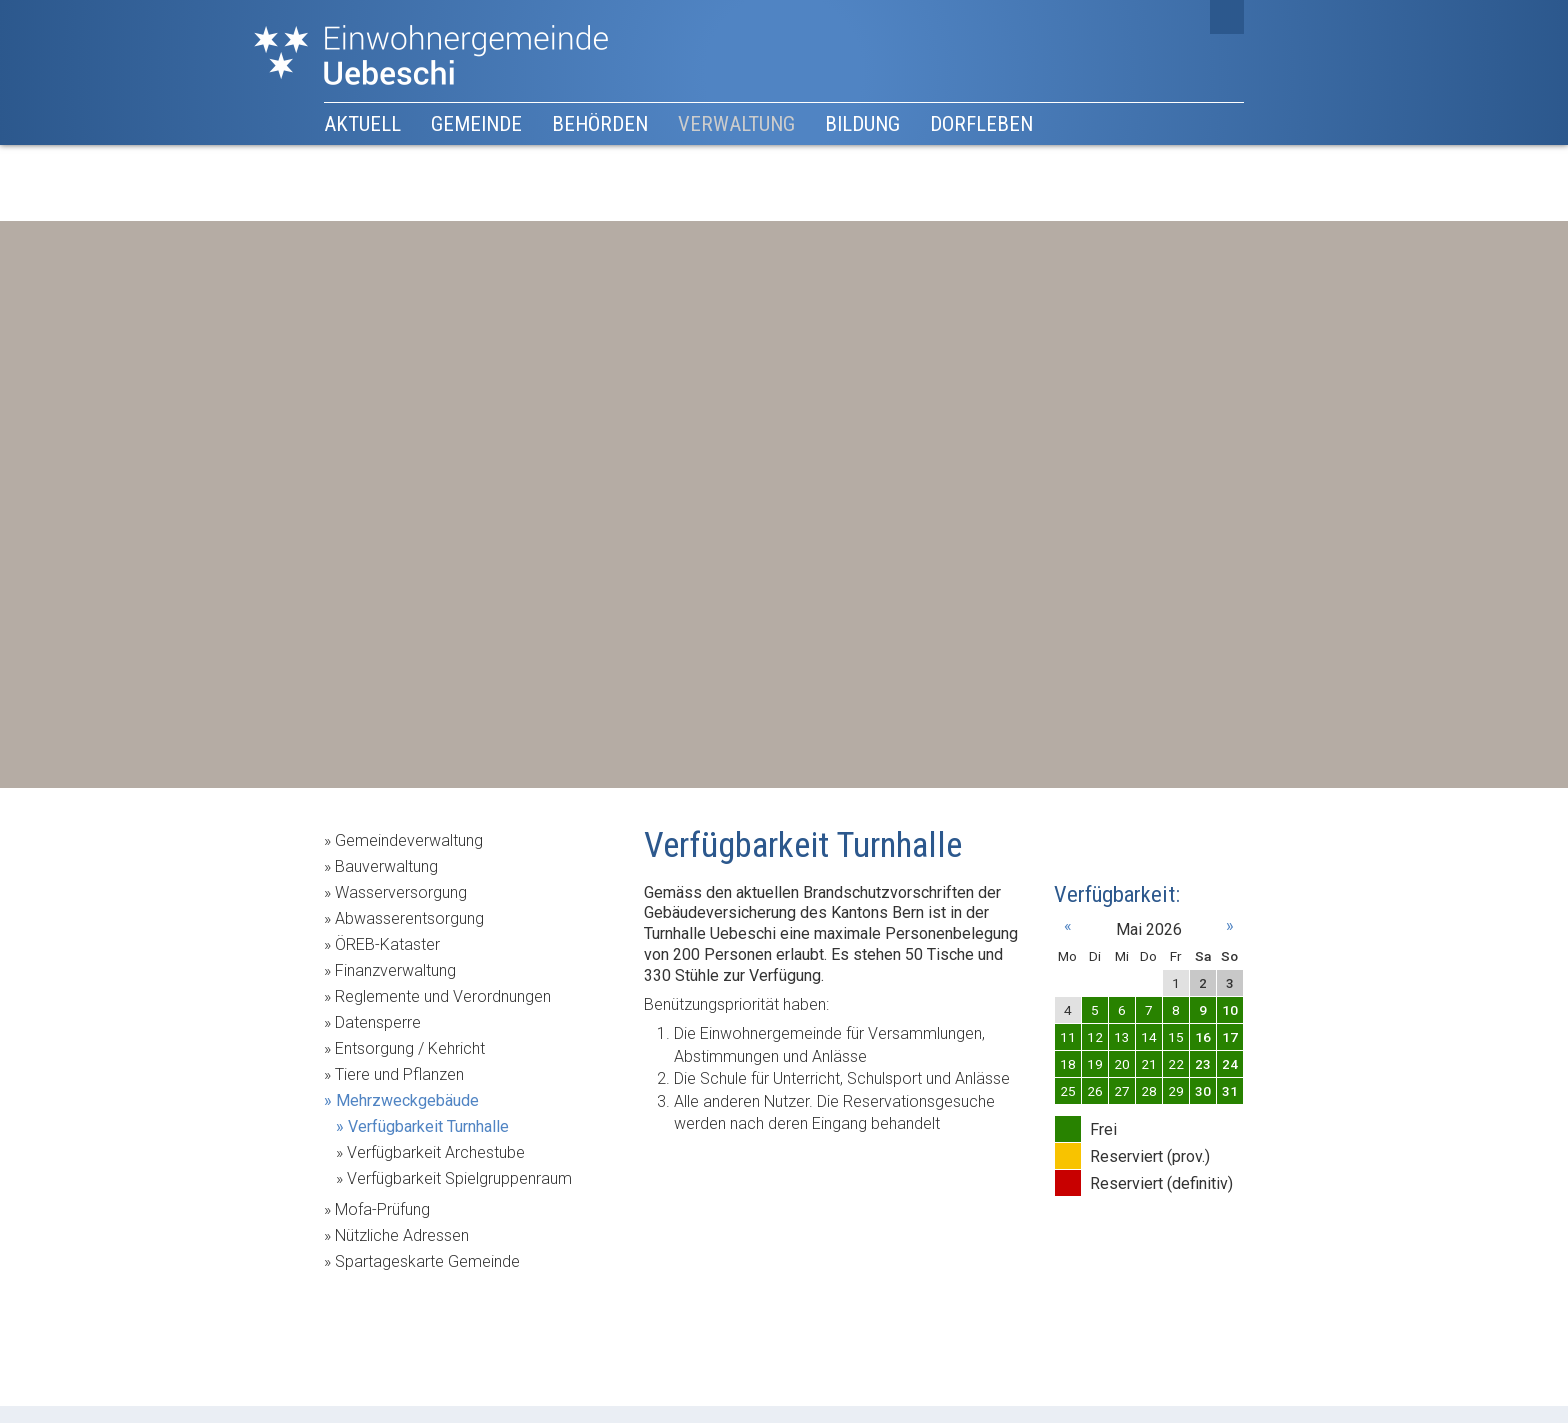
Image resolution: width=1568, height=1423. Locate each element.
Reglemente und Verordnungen (443, 996)
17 (1230, 1037)
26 (1095, 1091)
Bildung (862, 124)
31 (1230, 1091)
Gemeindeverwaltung (409, 840)
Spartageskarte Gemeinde (427, 1261)
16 (1203, 1037)
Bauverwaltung (386, 866)
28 (1149, 1091)
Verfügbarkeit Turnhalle (428, 1126)
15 (1176, 1037)
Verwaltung (736, 124)
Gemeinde (476, 124)
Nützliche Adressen (402, 1235)
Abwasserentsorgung (409, 918)
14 (1149, 1037)
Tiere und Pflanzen (399, 1074)
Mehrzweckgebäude (407, 1100)
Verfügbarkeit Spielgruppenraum (459, 1178)
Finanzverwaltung (395, 970)
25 (1068, 1091)
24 (1230, 1064)
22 (1176, 1064)
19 (1095, 1064)
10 (1230, 1010)
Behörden (600, 124)
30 (1203, 1091)
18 (1068, 1064)
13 (1122, 1037)
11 (1068, 1037)
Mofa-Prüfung (382, 1209)
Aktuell (362, 124)
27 (1122, 1091)
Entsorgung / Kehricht (410, 1048)
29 (1176, 1091)
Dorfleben (981, 124)
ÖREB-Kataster (387, 944)
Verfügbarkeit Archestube (436, 1152)
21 (1149, 1064)
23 (1203, 1064)
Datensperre (378, 1022)
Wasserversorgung (401, 892)
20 (1122, 1064)
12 (1095, 1037)
